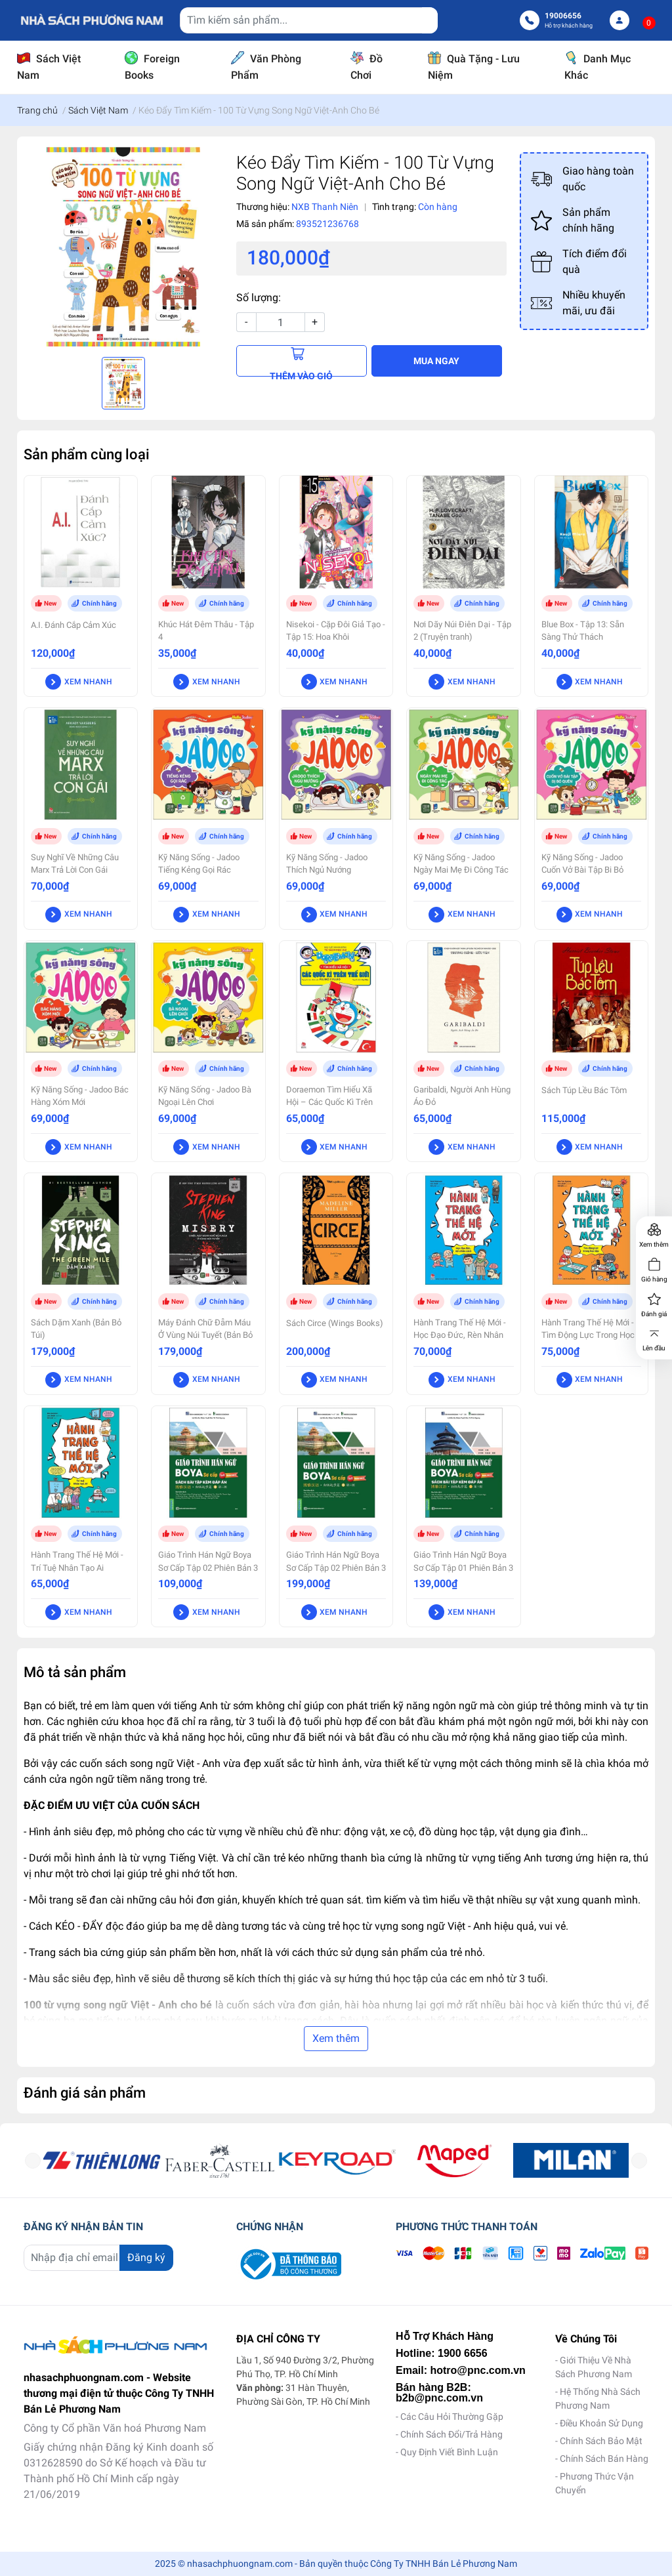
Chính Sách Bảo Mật (601, 2441)
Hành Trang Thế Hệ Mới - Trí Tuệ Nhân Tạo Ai (77, 1561)
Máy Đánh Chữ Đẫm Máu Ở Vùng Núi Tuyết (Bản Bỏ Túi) (205, 1335)
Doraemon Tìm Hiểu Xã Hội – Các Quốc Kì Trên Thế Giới (329, 1102)
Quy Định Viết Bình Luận (449, 2452)
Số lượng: (258, 297)
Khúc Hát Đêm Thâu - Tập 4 (206, 630)
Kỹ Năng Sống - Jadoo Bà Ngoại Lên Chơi (204, 1096)
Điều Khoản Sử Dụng (601, 2423)
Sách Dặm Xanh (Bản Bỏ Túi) (76, 1329)
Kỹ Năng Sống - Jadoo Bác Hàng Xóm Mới (80, 1096)
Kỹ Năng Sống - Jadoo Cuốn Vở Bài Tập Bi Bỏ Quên (582, 869)
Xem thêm (336, 2038)
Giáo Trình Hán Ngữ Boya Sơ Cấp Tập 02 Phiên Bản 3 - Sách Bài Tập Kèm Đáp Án (208, 1574)
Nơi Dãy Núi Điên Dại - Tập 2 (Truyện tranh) (462, 630)
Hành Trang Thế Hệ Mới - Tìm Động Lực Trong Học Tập (588, 1335)
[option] (123, 246)
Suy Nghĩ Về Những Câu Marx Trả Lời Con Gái (75, 863)
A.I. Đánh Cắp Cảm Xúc (73, 625)
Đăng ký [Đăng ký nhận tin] (146, 2257)
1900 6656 (463, 2353)
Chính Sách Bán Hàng (604, 2458)
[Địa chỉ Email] (98, 2258)
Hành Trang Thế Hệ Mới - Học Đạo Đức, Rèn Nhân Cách (459, 1335)
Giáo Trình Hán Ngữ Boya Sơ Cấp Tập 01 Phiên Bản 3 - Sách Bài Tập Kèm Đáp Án (463, 1574)
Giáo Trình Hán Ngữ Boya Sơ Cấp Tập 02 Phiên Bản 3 (336, 1561)
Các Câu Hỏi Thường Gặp (451, 2416)
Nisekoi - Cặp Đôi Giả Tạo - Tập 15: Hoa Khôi (335, 630)
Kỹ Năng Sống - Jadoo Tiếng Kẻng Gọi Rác (199, 863)
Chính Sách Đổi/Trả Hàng (451, 2434)
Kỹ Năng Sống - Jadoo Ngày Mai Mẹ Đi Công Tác (461, 863)
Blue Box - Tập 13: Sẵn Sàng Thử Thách (582, 630)
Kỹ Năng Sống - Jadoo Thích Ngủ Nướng (327, 863)
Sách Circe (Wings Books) (334, 1323)
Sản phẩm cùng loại (87, 454)
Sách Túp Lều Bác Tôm (584, 1090)
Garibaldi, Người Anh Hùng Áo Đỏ (462, 1096)
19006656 (563, 15)
